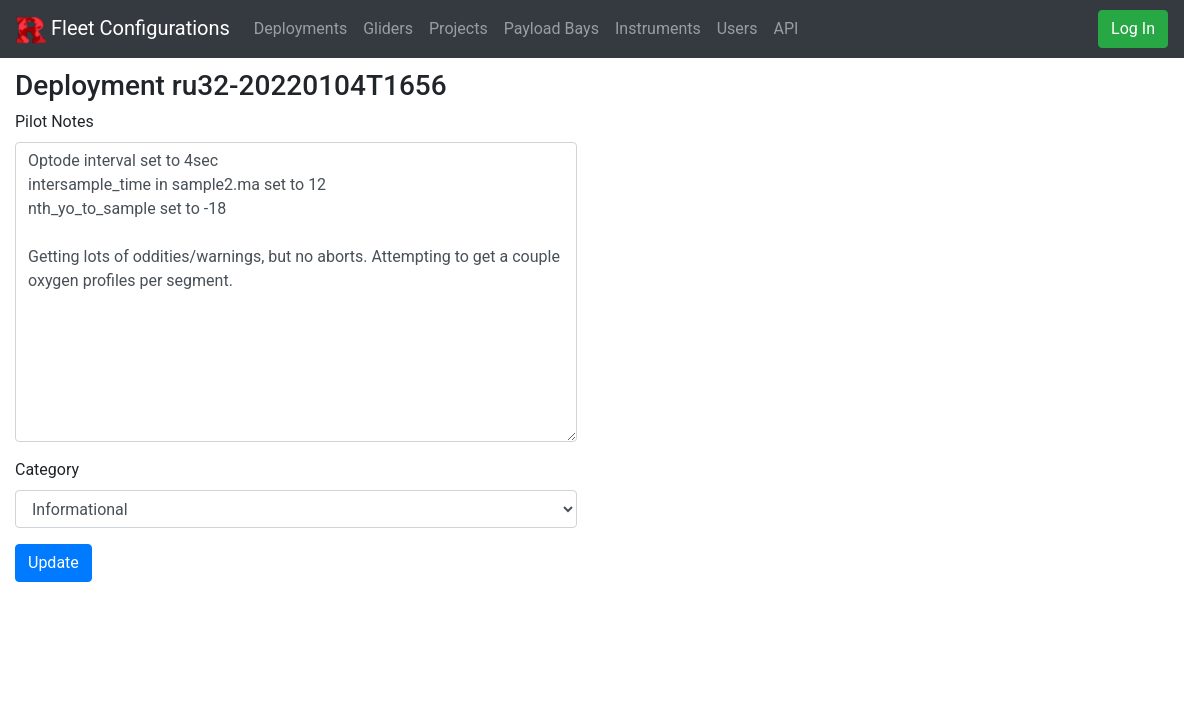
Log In (1133, 28)
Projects (458, 28)
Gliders (388, 28)
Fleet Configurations (123, 30)
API (786, 28)
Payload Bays (551, 28)
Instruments (658, 28)
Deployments (300, 28)
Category (47, 469)
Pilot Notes (54, 121)
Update (53, 562)
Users (737, 28)
